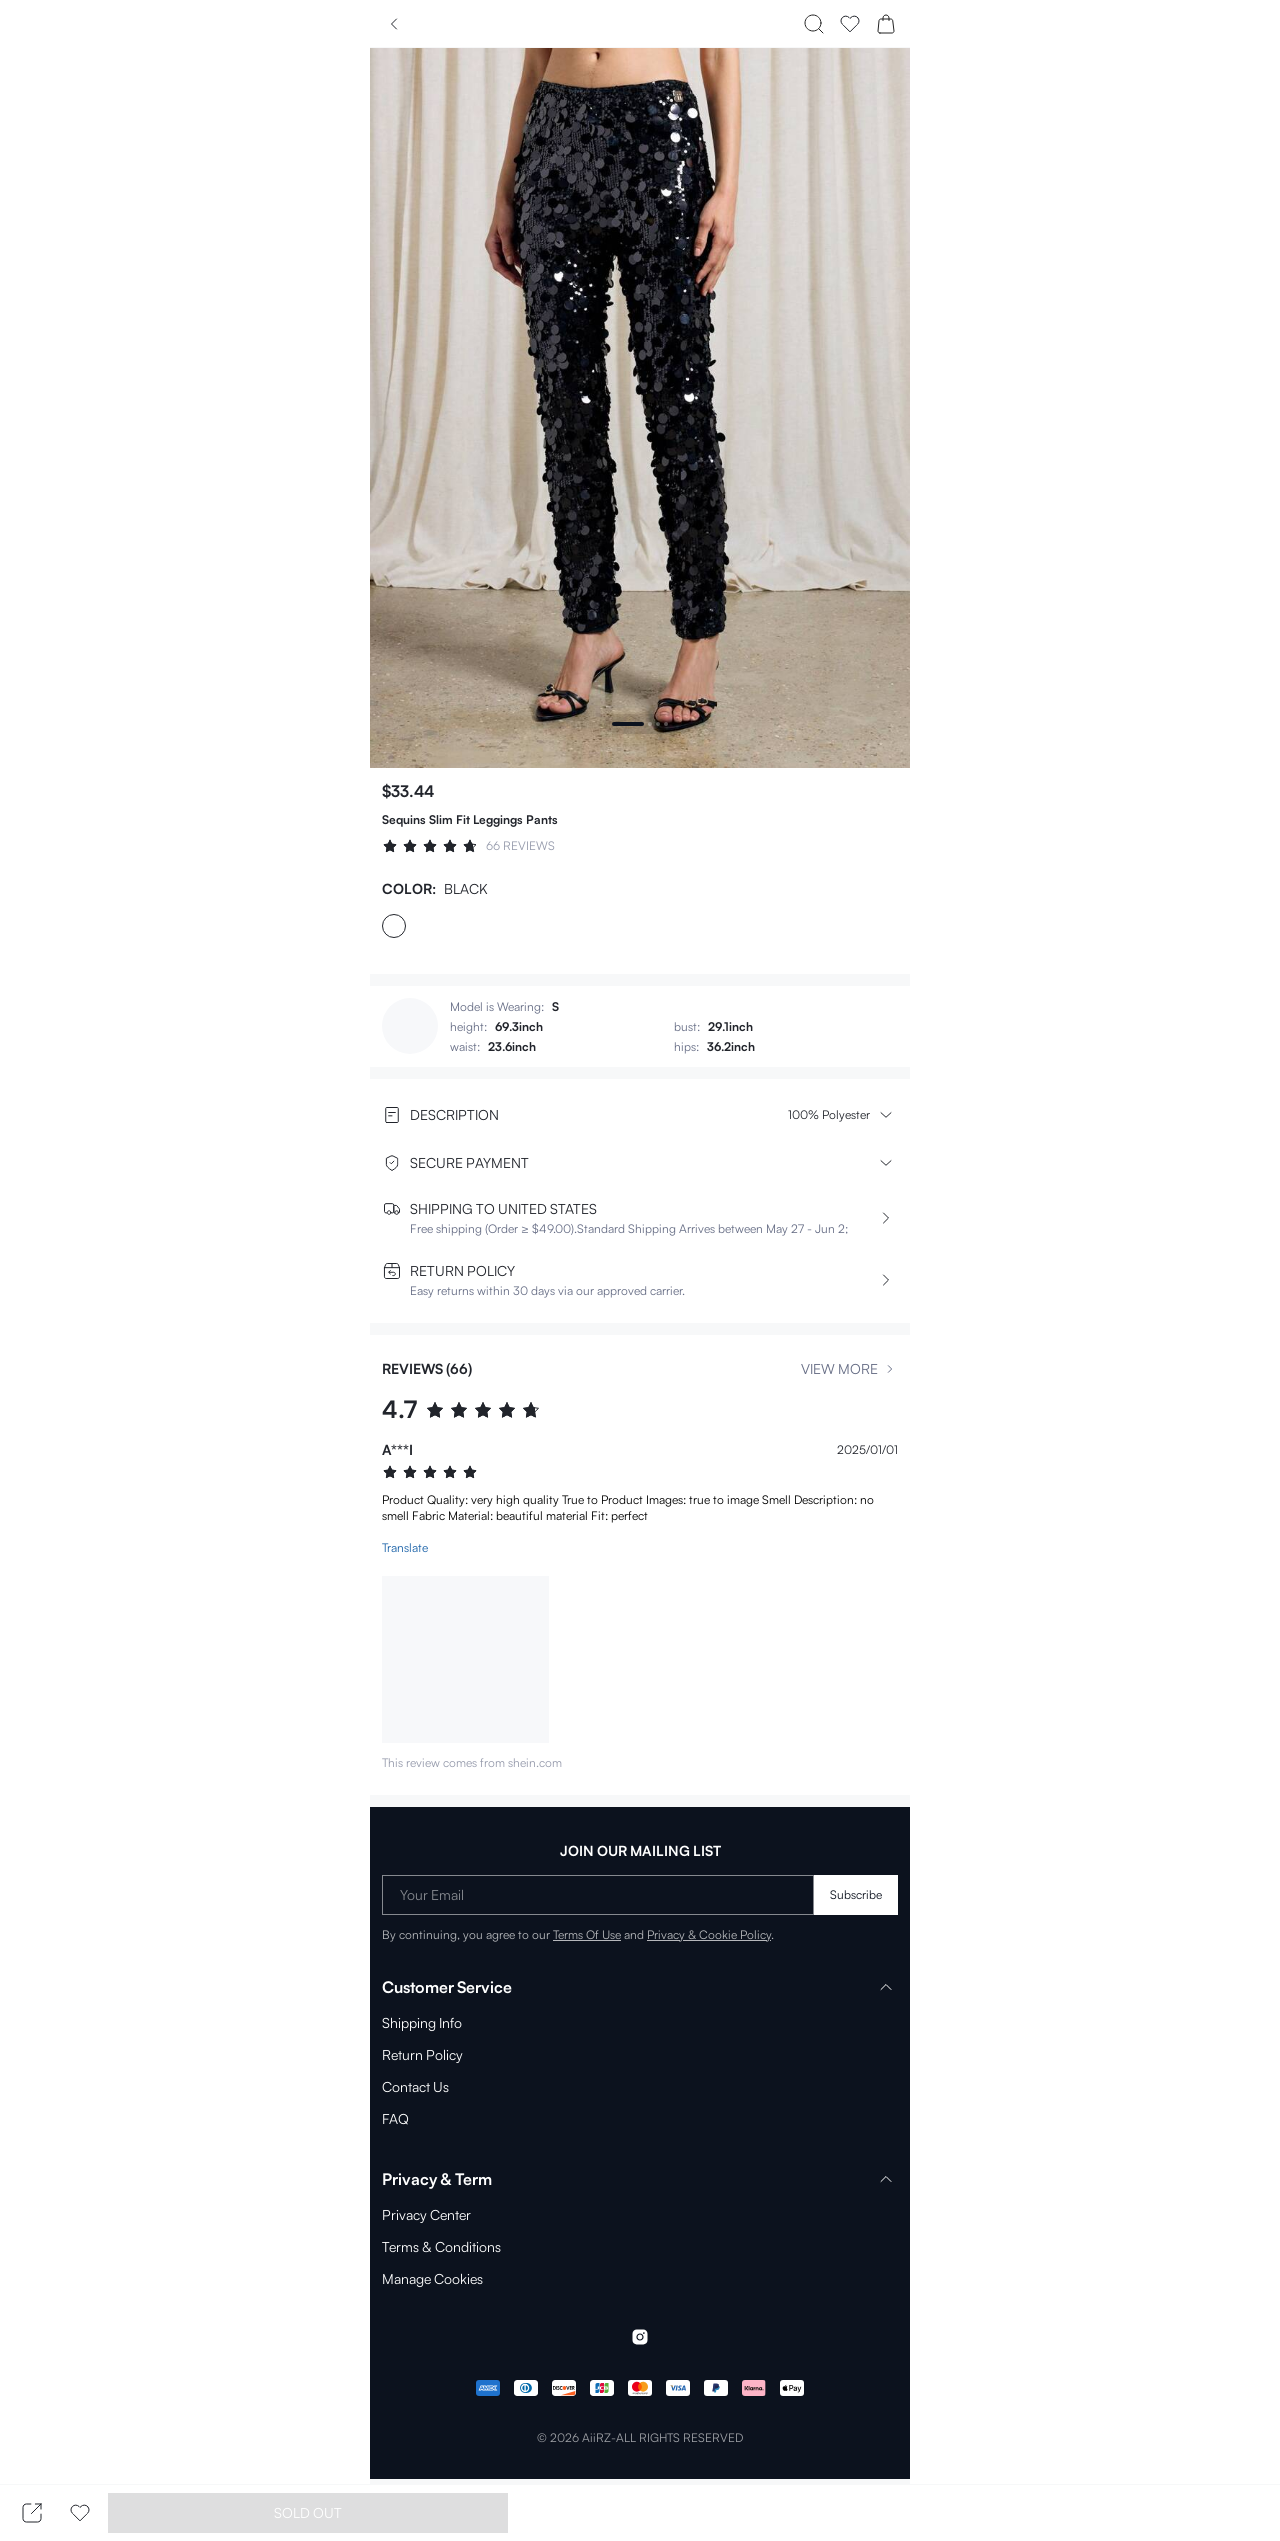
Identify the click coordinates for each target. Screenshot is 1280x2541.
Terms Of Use (570, 1933)
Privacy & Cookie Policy (688, 1933)
